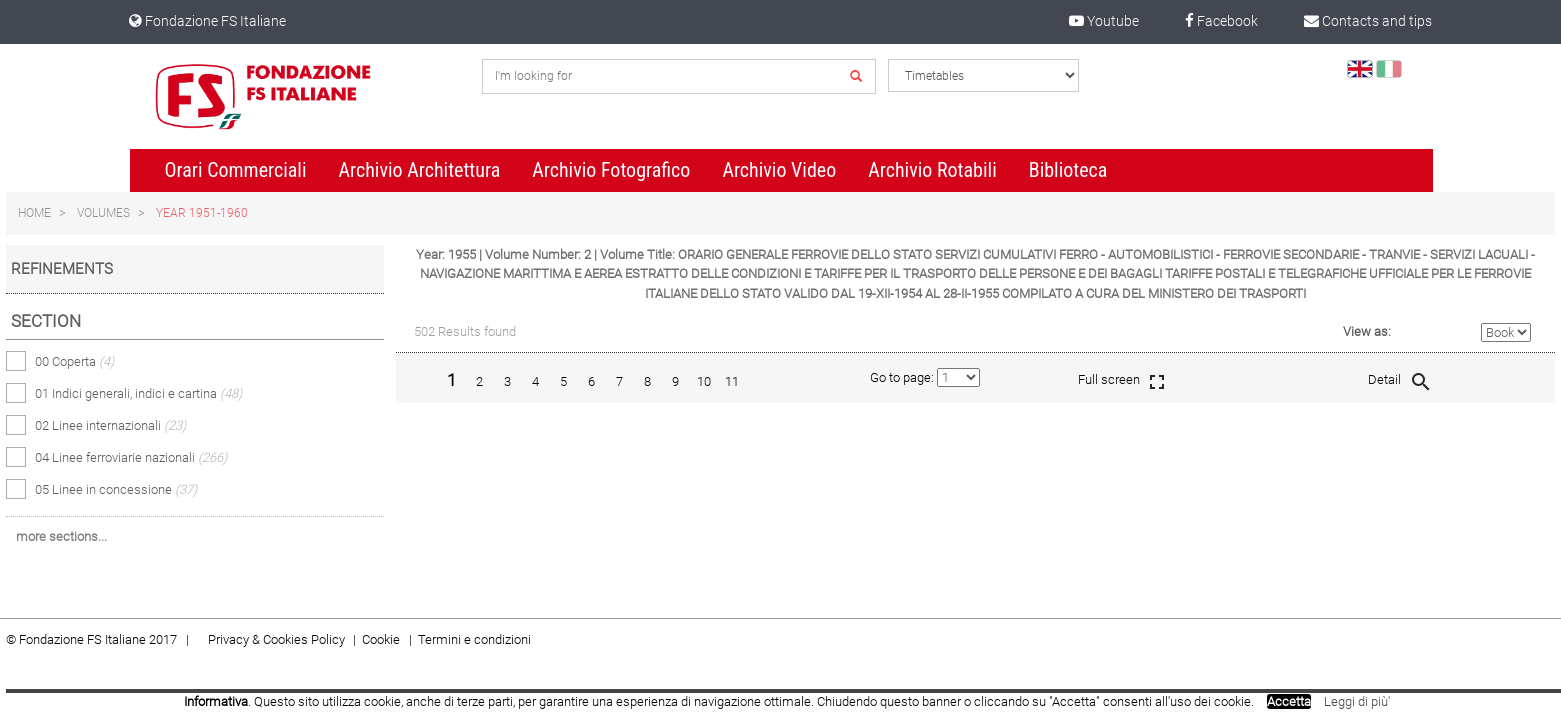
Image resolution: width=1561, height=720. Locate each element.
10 (704, 381)
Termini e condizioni (474, 639)
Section (46, 321)
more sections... (61, 536)
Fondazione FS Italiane (207, 21)
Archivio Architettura (420, 170)
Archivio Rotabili (932, 170)
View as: (1367, 331)
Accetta (1289, 701)
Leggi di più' (1357, 701)
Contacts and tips (1368, 21)
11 (732, 381)
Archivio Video (779, 170)
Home (34, 213)
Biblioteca (1068, 170)
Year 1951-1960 (202, 213)
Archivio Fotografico (611, 170)
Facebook (1221, 21)
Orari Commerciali (236, 170)
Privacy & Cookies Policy (276, 639)
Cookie (382, 639)
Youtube (1104, 21)
